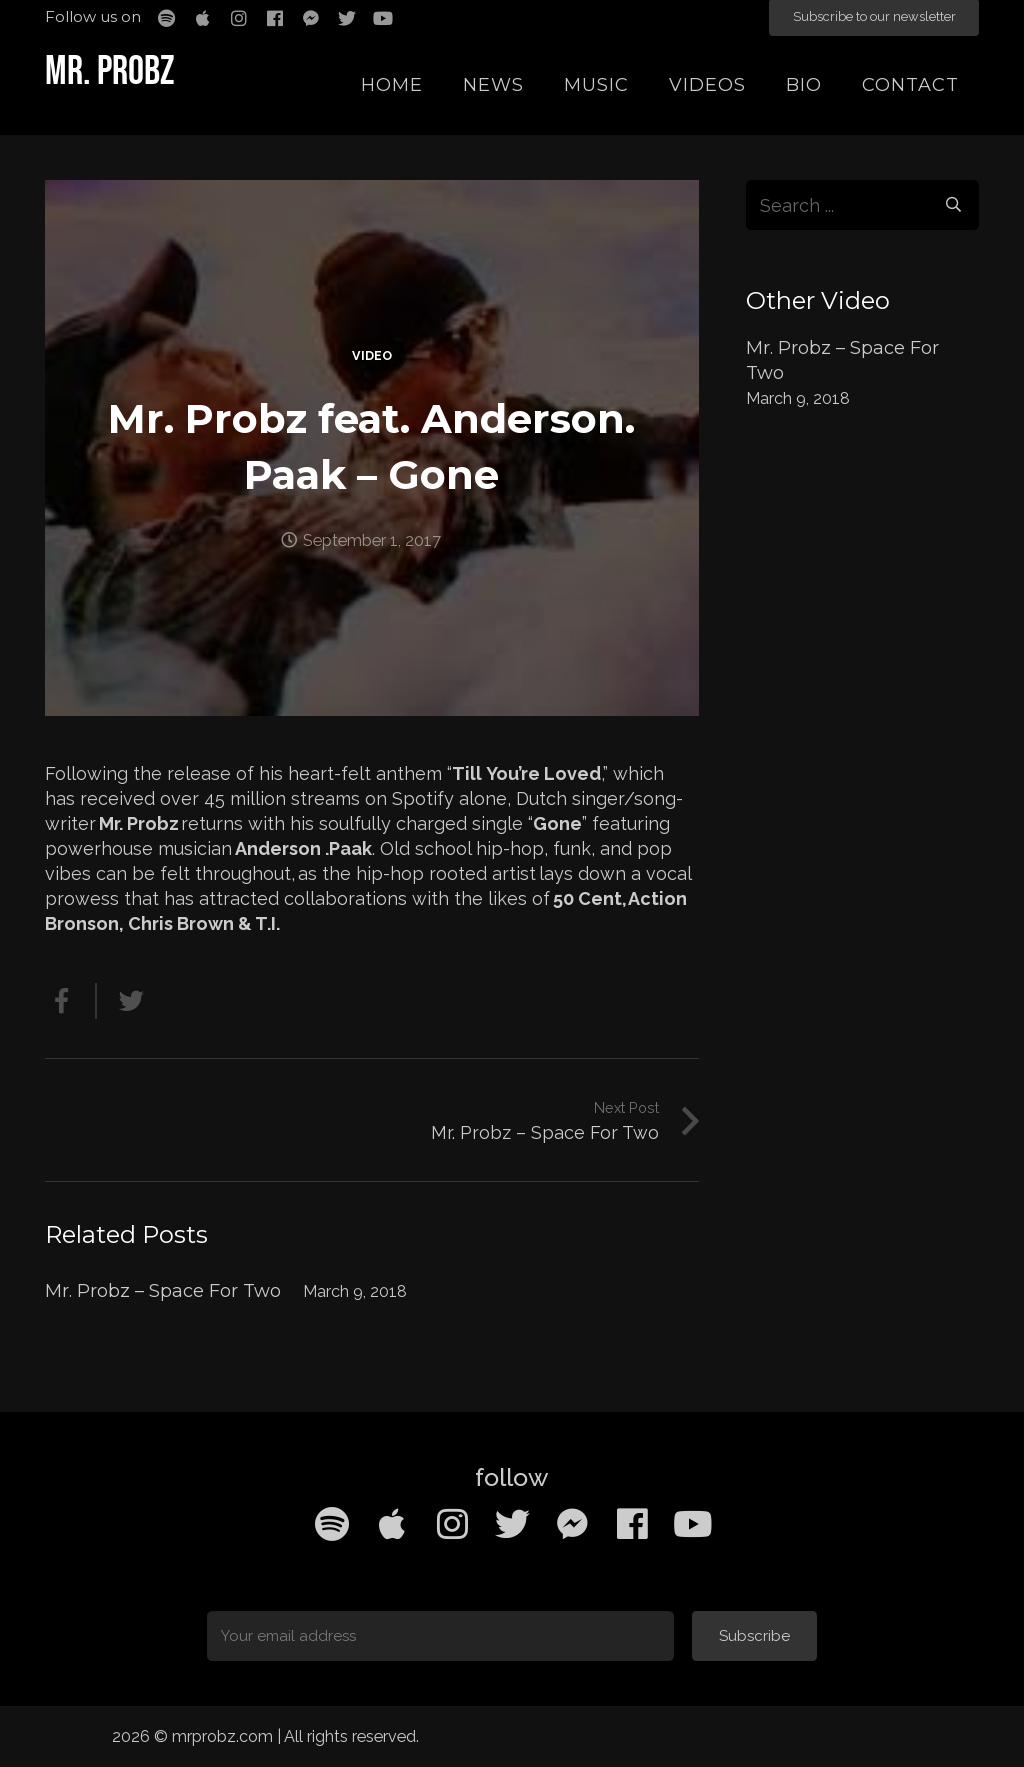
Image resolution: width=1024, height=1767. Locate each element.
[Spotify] (332, 1524)
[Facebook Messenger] (572, 1524)
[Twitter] (512, 1524)
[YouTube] (692, 1524)
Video (372, 355)
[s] (863, 205)
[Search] (954, 205)
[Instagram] (452, 1524)
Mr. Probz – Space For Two (163, 1291)
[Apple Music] (392, 1524)
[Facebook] (632, 1524)
